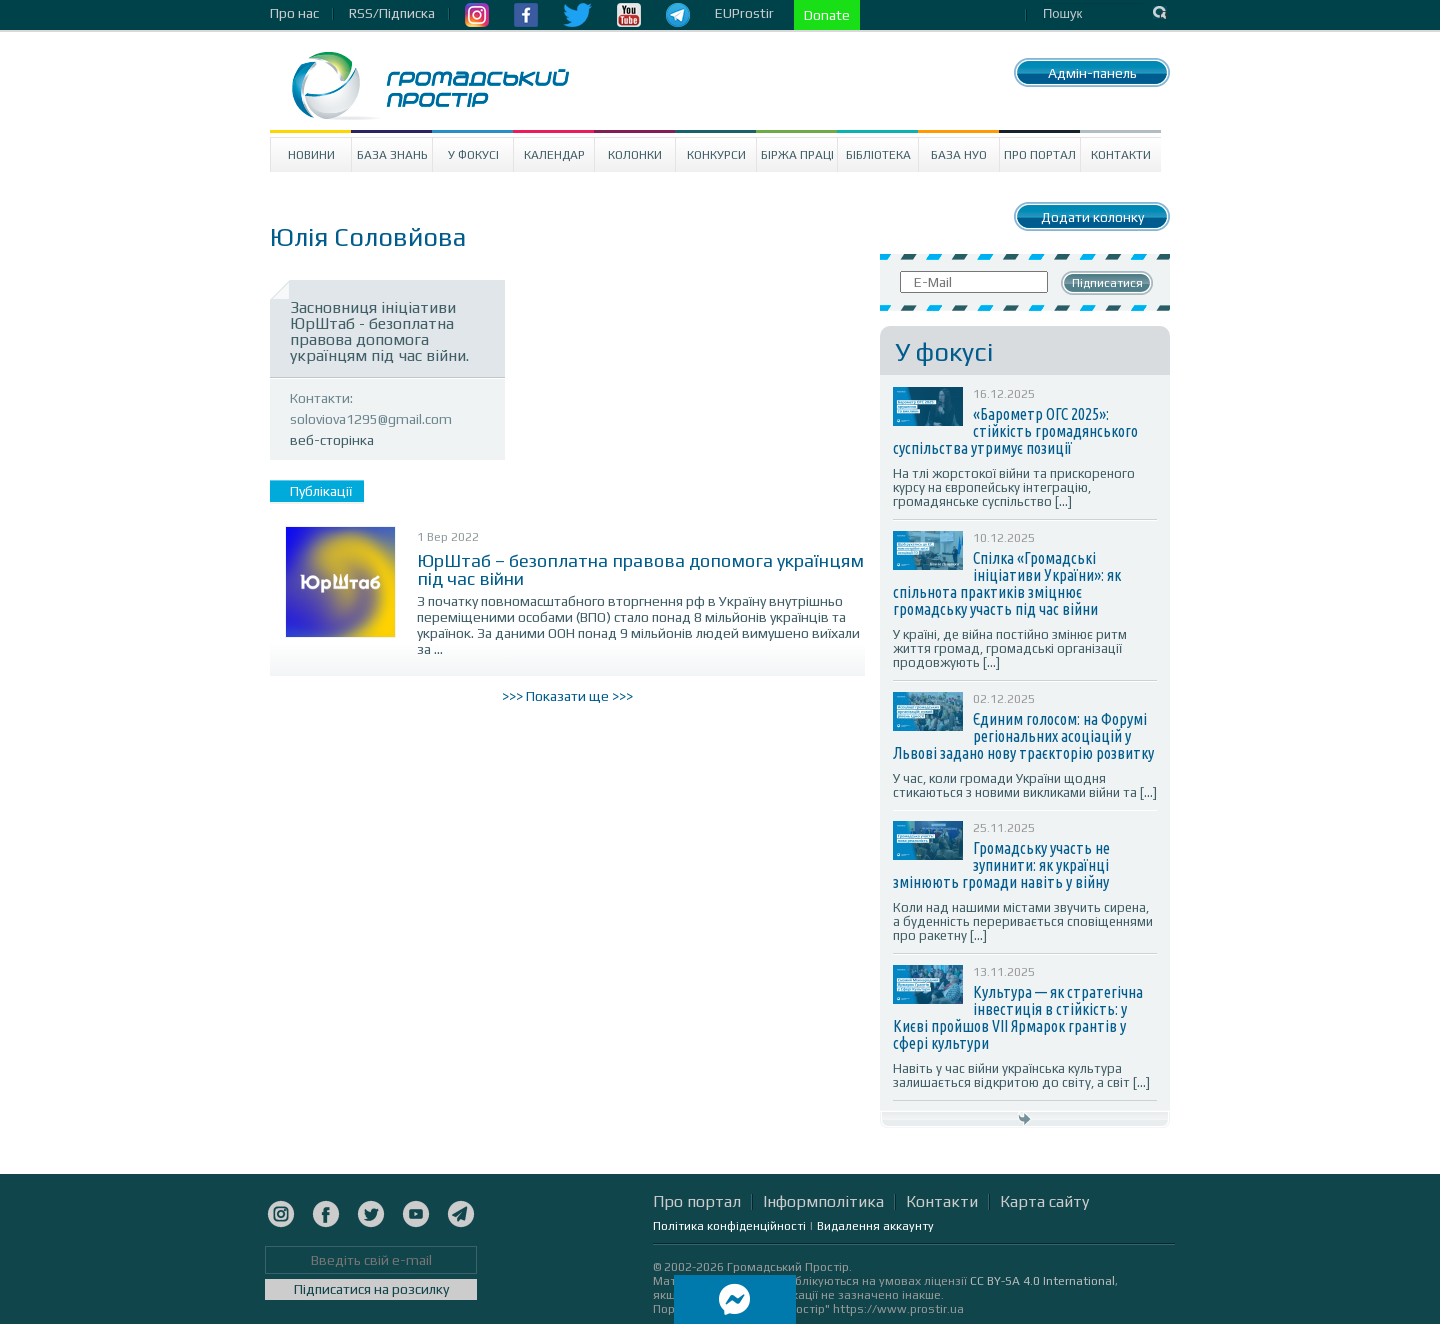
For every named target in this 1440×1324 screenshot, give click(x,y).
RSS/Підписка (392, 13)
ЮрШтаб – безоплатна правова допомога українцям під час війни (640, 569)
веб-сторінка (332, 440)
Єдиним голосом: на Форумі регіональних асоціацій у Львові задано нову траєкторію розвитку (1023, 736)
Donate (827, 15)
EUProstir (744, 13)
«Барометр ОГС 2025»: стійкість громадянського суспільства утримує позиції (1015, 431)
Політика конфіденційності (729, 1226)
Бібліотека (878, 155)
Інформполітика (823, 1201)
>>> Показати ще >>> (567, 696)
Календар (554, 155)
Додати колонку (1092, 217)
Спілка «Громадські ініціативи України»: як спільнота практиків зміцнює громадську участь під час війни (1007, 583)
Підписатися (1107, 283)
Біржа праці (797, 155)
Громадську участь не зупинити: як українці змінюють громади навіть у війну (1001, 865)
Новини (311, 155)
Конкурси (716, 155)
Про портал (1040, 155)
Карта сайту (1044, 1201)
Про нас (294, 13)
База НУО (959, 155)
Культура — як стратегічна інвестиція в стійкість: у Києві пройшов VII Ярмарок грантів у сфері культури (1018, 1017)
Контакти (1121, 155)
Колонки (635, 155)
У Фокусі (473, 155)
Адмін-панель (1092, 73)
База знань (392, 155)
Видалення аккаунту (875, 1226)
